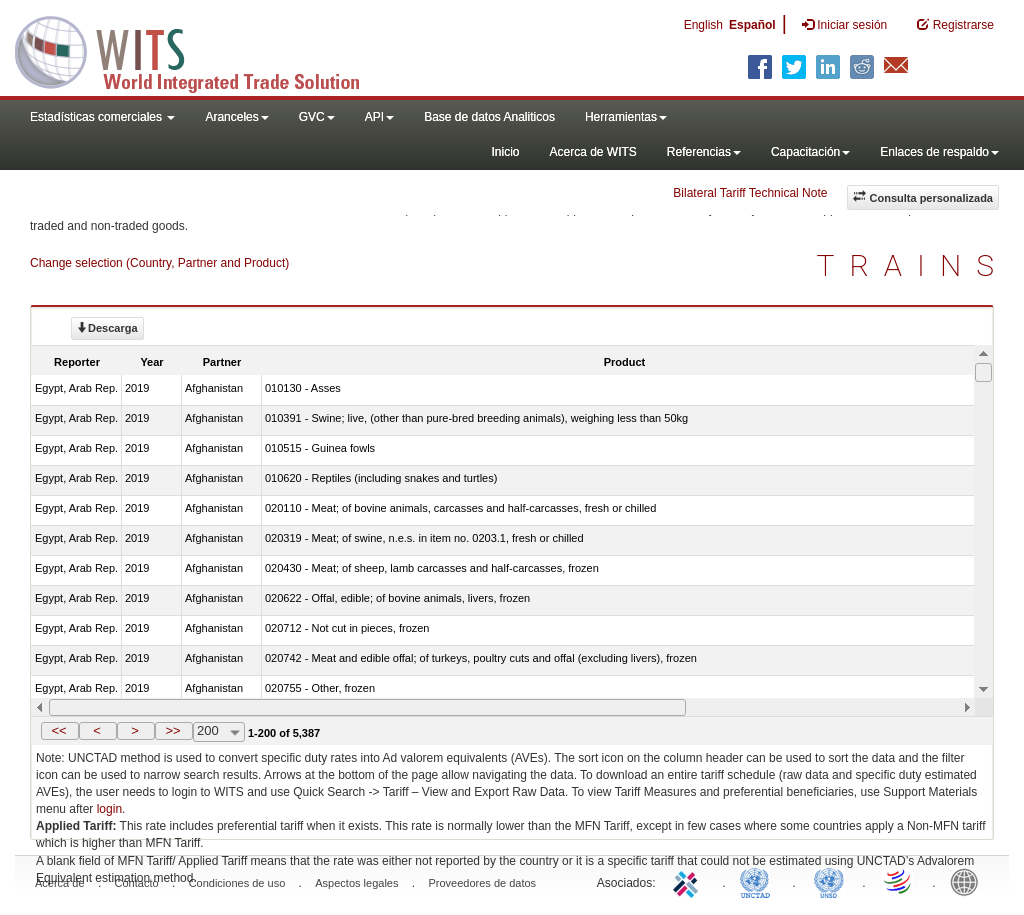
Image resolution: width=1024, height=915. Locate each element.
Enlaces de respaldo (939, 152)
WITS (200, 50)
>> (172, 730)
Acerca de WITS (592, 152)
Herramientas (626, 117)
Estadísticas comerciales (102, 117)
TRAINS (913, 265)
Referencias (704, 152)
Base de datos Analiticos (489, 117)
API (379, 117)
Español (752, 25)
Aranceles (236, 117)
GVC (317, 117)
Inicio (505, 152)
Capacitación (810, 152)
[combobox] (219, 732)
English (703, 25)
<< (58, 730)
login (109, 809)
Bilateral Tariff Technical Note (750, 193)
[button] (60, 731)
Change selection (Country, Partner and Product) (159, 263)
